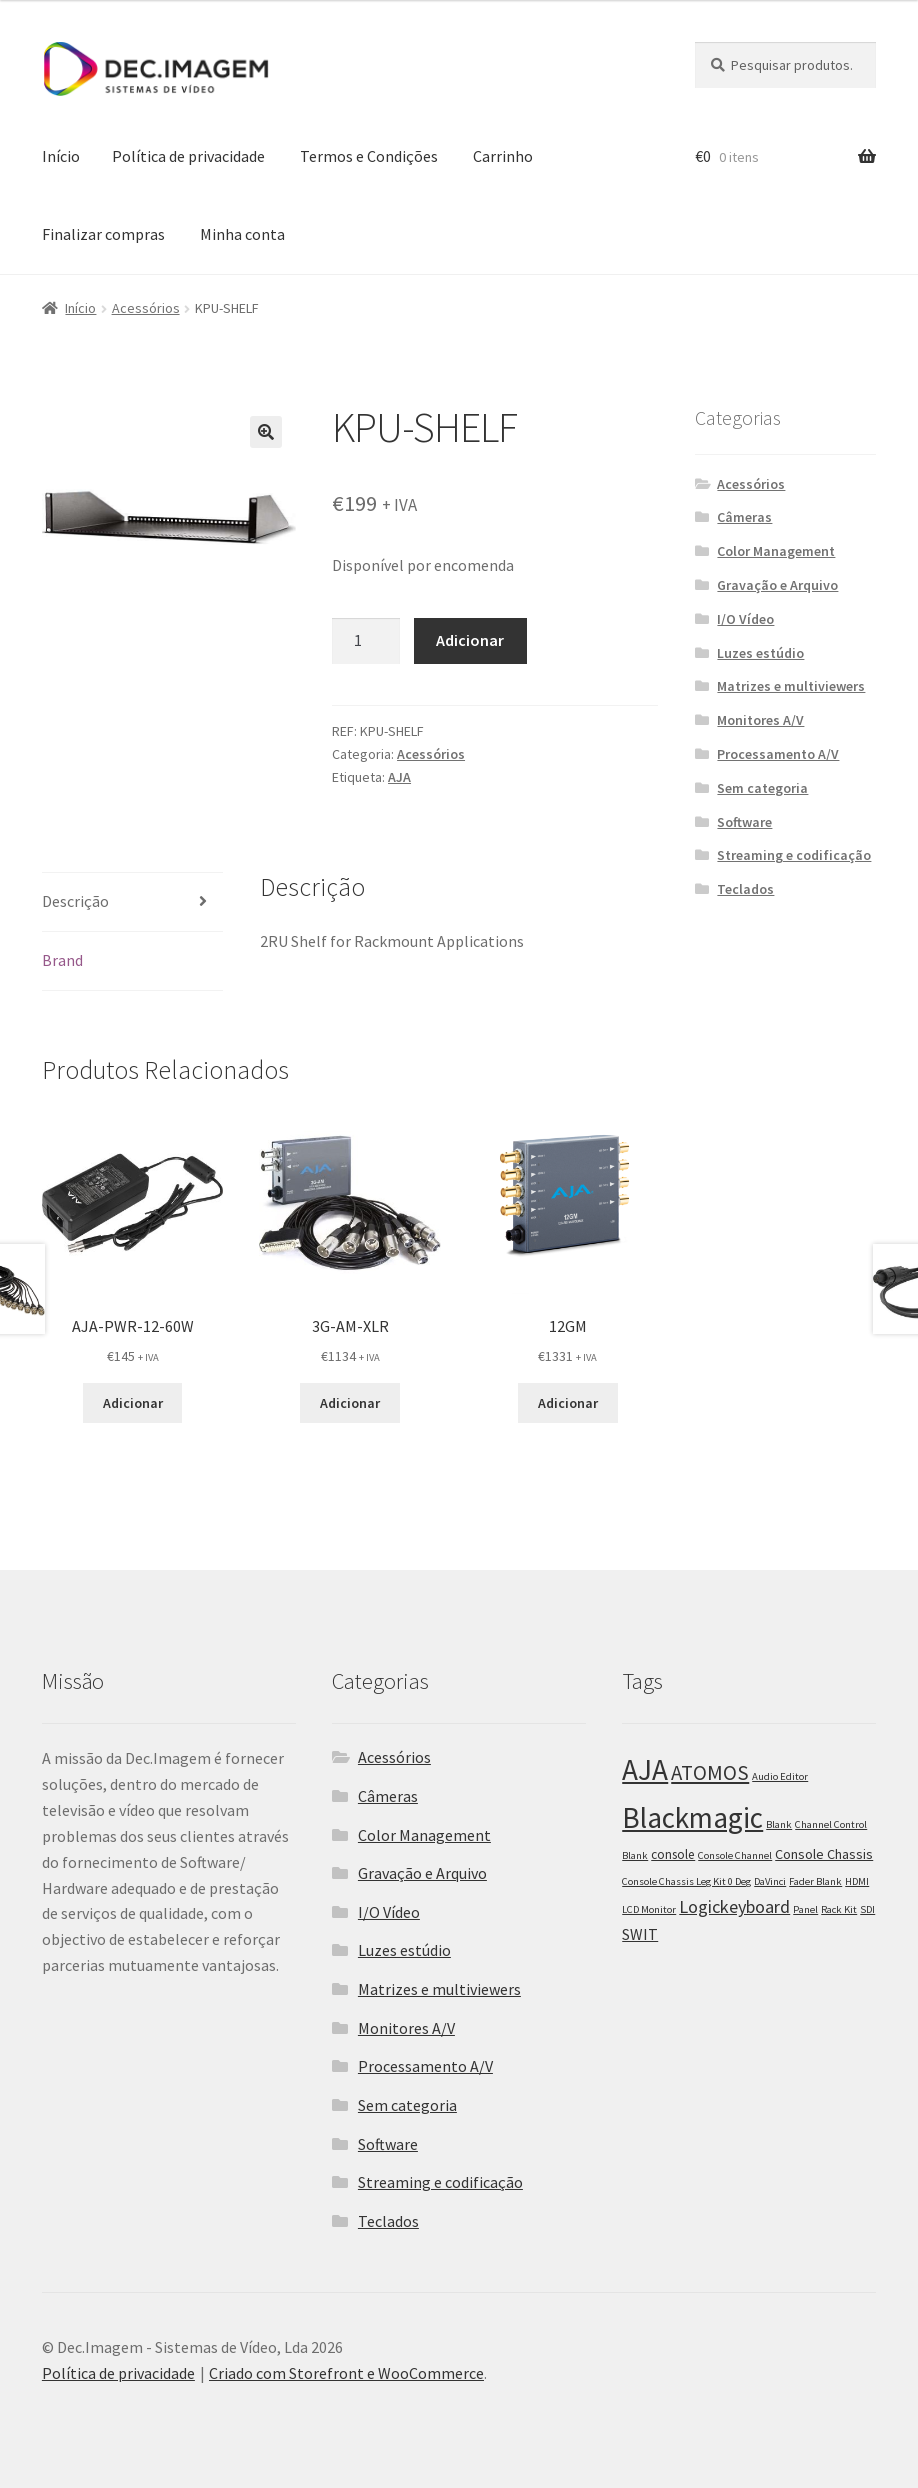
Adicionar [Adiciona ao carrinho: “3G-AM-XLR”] (350, 1403)
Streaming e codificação (794, 855)
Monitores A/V (760, 720)
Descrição (75, 901)
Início (61, 156)
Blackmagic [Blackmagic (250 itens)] (692, 1817)
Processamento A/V (778, 754)
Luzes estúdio (760, 653)
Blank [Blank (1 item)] (779, 1824)
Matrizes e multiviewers (791, 686)
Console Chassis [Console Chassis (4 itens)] (824, 1854)
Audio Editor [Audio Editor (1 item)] (780, 1776)
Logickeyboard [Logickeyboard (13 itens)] (734, 1906)
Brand (62, 960)
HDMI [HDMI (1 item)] (857, 1881)
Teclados (745, 889)
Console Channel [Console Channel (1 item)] (735, 1855)
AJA (399, 777)
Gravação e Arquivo (777, 585)
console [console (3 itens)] (673, 1854)
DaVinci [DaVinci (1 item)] (770, 1881)
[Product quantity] (366, 641)
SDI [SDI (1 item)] (867, 1909)
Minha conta (242, 234)
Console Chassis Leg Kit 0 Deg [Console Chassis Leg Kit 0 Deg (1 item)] (686, 1881)
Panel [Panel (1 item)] (805, 1909)
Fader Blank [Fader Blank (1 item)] (815, 1881)
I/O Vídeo (745, 619)
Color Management (776, 551)
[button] (266, 432)
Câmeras (744, 517)
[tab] (132, 902)
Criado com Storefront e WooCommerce (346, 2373)
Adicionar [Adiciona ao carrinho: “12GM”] (568, 1403)
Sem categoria (762, 788)
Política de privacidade (188, 156)
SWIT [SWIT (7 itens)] (640, 1934)
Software (744, 822)
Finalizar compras (103, 234)
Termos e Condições (369, 156)
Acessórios (146, 308)
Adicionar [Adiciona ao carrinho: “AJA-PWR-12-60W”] (133, 1403)
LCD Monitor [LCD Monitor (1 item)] (649, 1909)
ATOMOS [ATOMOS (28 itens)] (710, 1773)
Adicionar (470, 640)
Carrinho (503, 156)
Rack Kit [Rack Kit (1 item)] (839, 1909)
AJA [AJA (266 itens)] (645, 1769)
